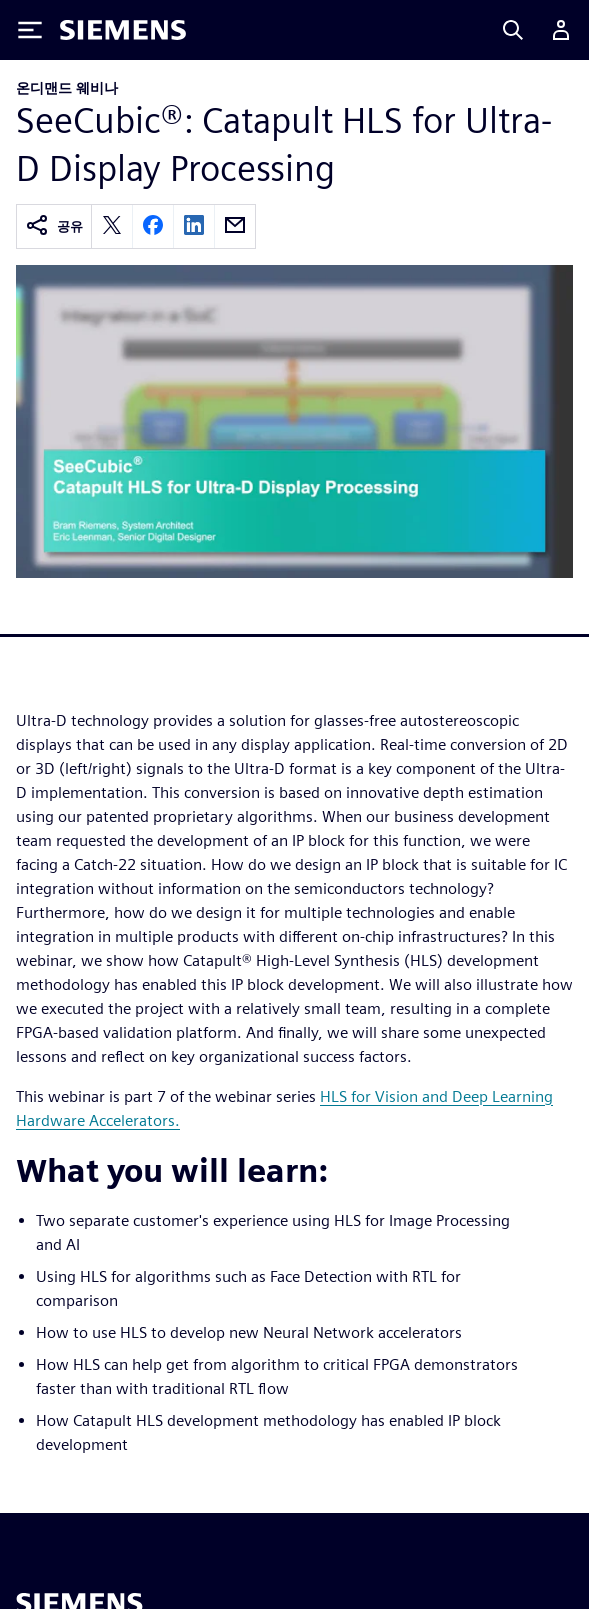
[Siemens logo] (123, 30)
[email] (235, 226)
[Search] (513, 30)
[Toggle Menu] (30, 30)
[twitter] (112, 226)
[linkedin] (194, 226)
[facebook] (153, 226)
